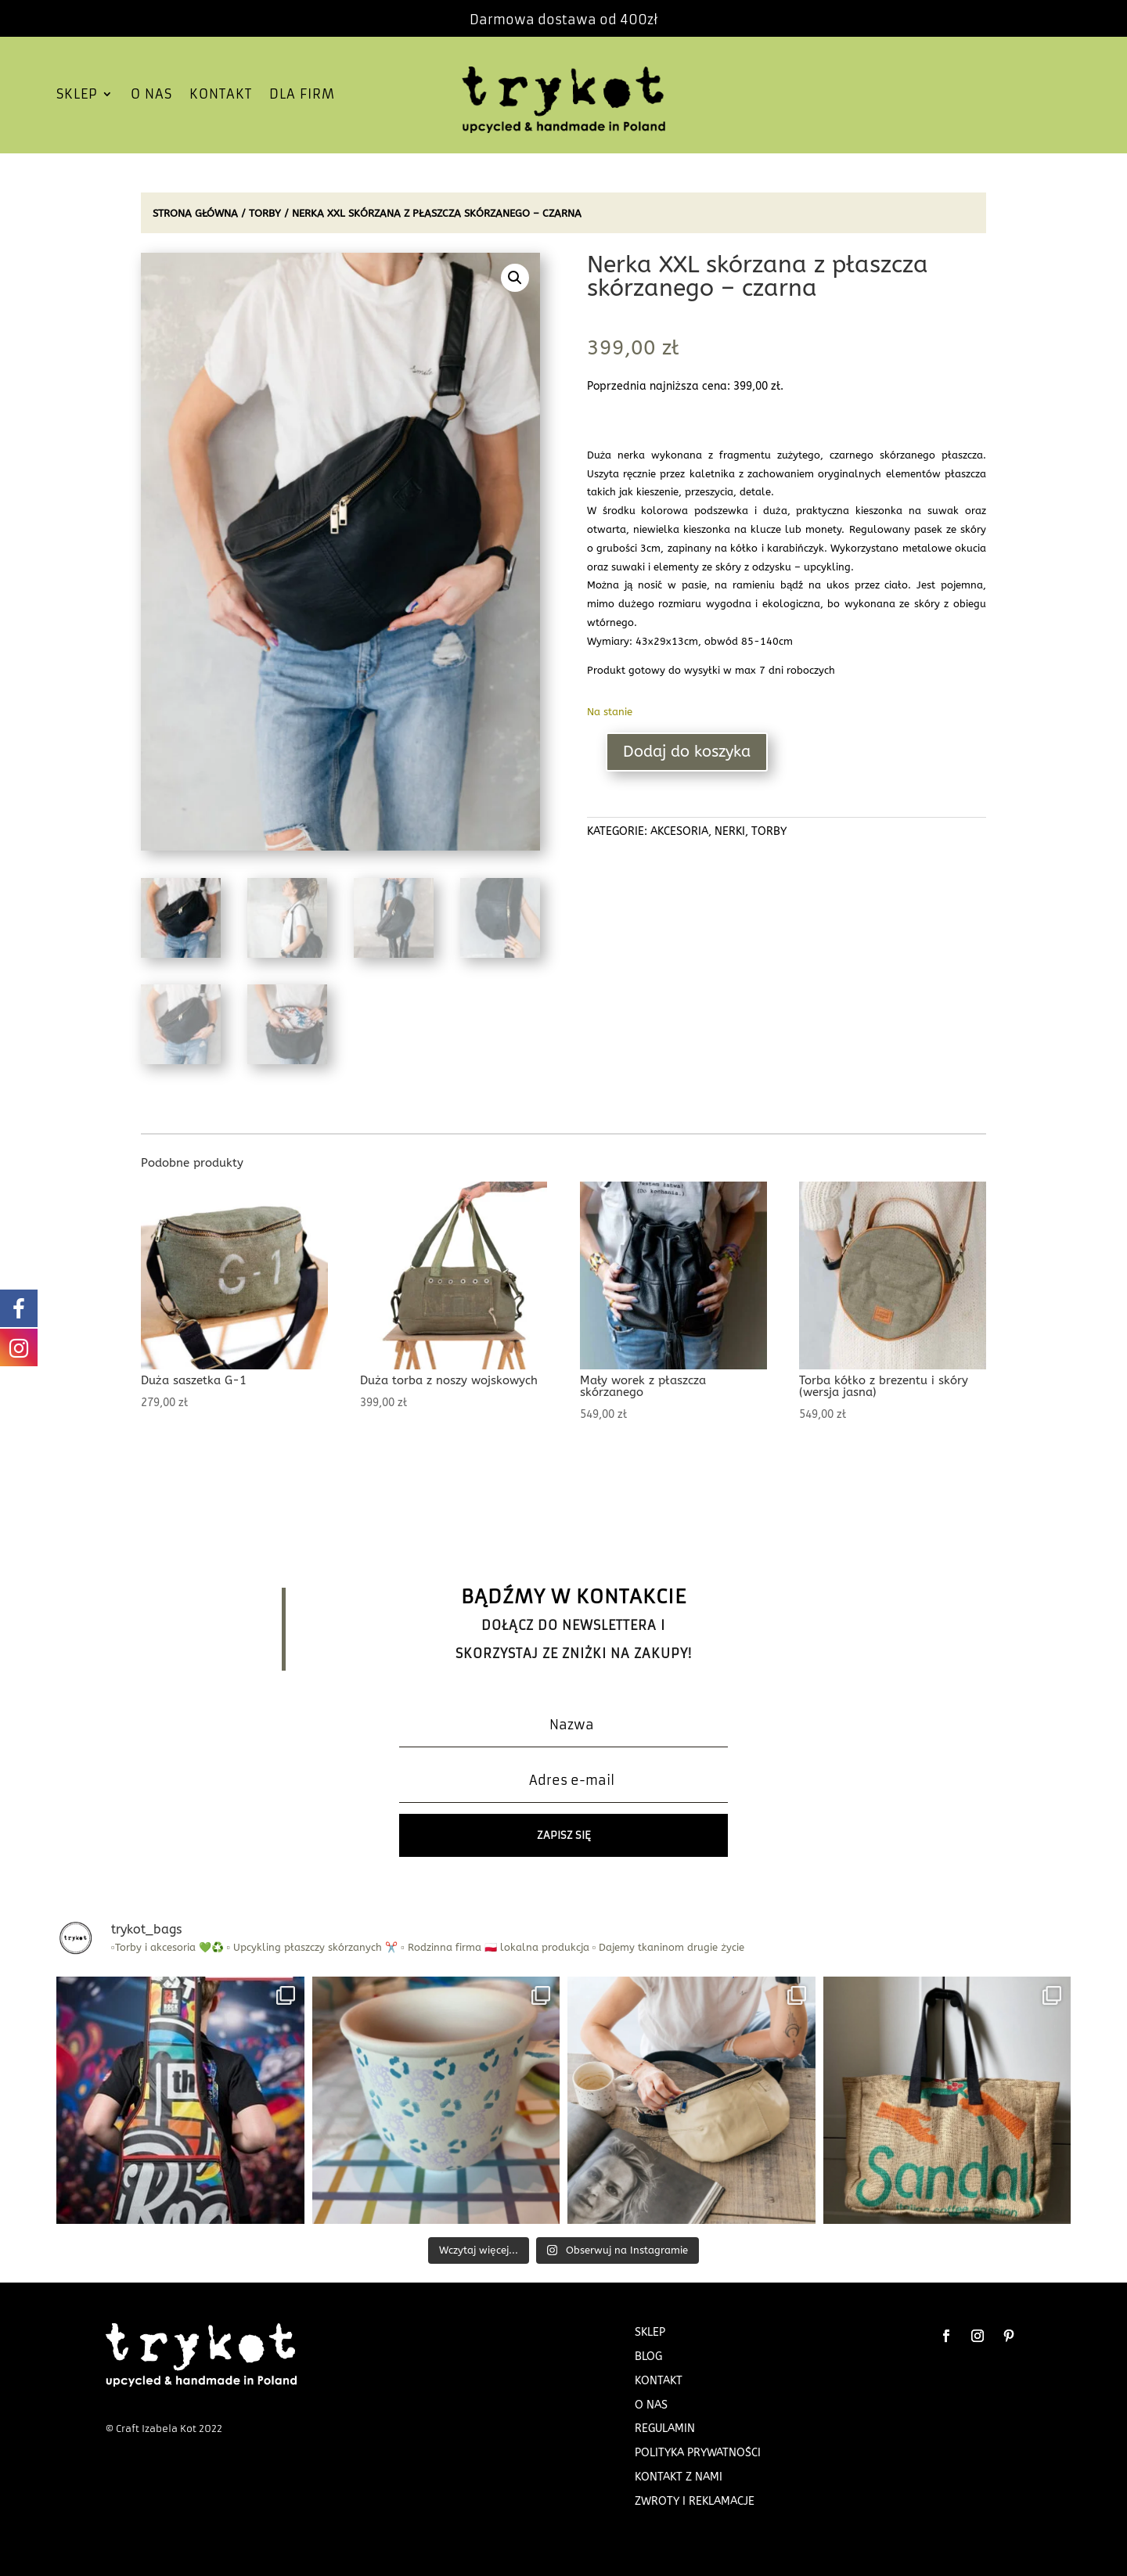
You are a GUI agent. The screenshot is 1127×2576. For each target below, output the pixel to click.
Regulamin (665, 2428)
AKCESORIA (679, 831)
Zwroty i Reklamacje (694, 2501)
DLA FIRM (302, 95)
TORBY (265, 213)
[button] (515, 278)
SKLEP (77, 95)
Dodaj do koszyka (687, 752)
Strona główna (195, 213)
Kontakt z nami (678, 2477)
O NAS (151, 95)
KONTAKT (220, 95)
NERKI (730, 831)
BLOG (648, 2356)
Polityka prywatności (698, 2452)
